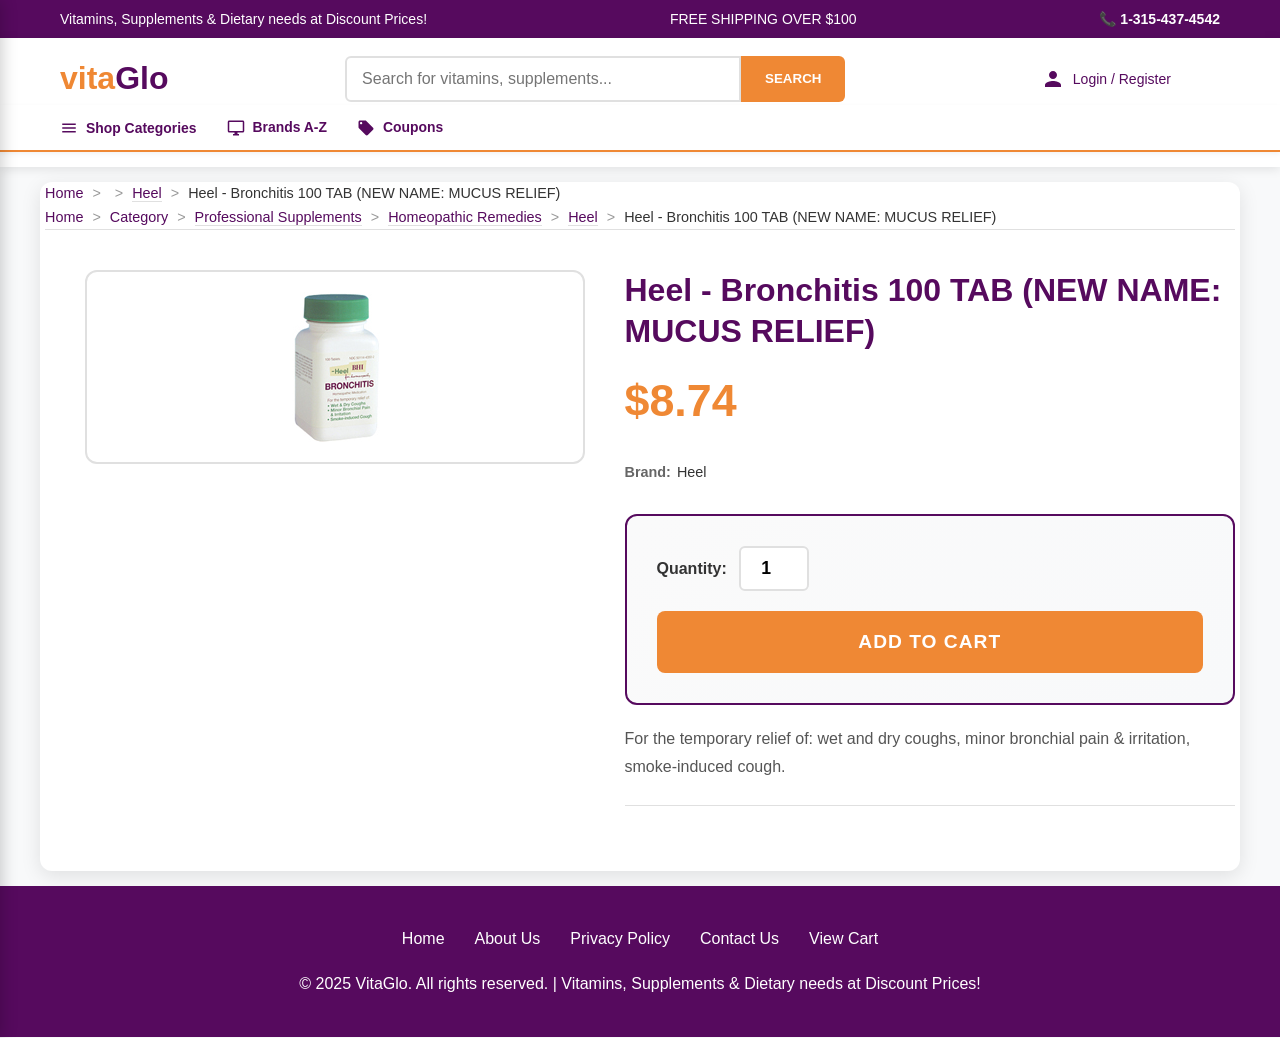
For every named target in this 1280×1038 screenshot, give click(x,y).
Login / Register (1105, 79)
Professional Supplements (278, 217)
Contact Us (739, 938)
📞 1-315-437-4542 (1159, 19)
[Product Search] (542, 79)
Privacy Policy (620, 938)
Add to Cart (929, 642)
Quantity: (692, 569)
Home (64, 194)
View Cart (843, 938)
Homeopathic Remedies (465, 217)
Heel (147, 194)
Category (139, 217)
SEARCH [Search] (792, 78)
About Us (508, 938)
